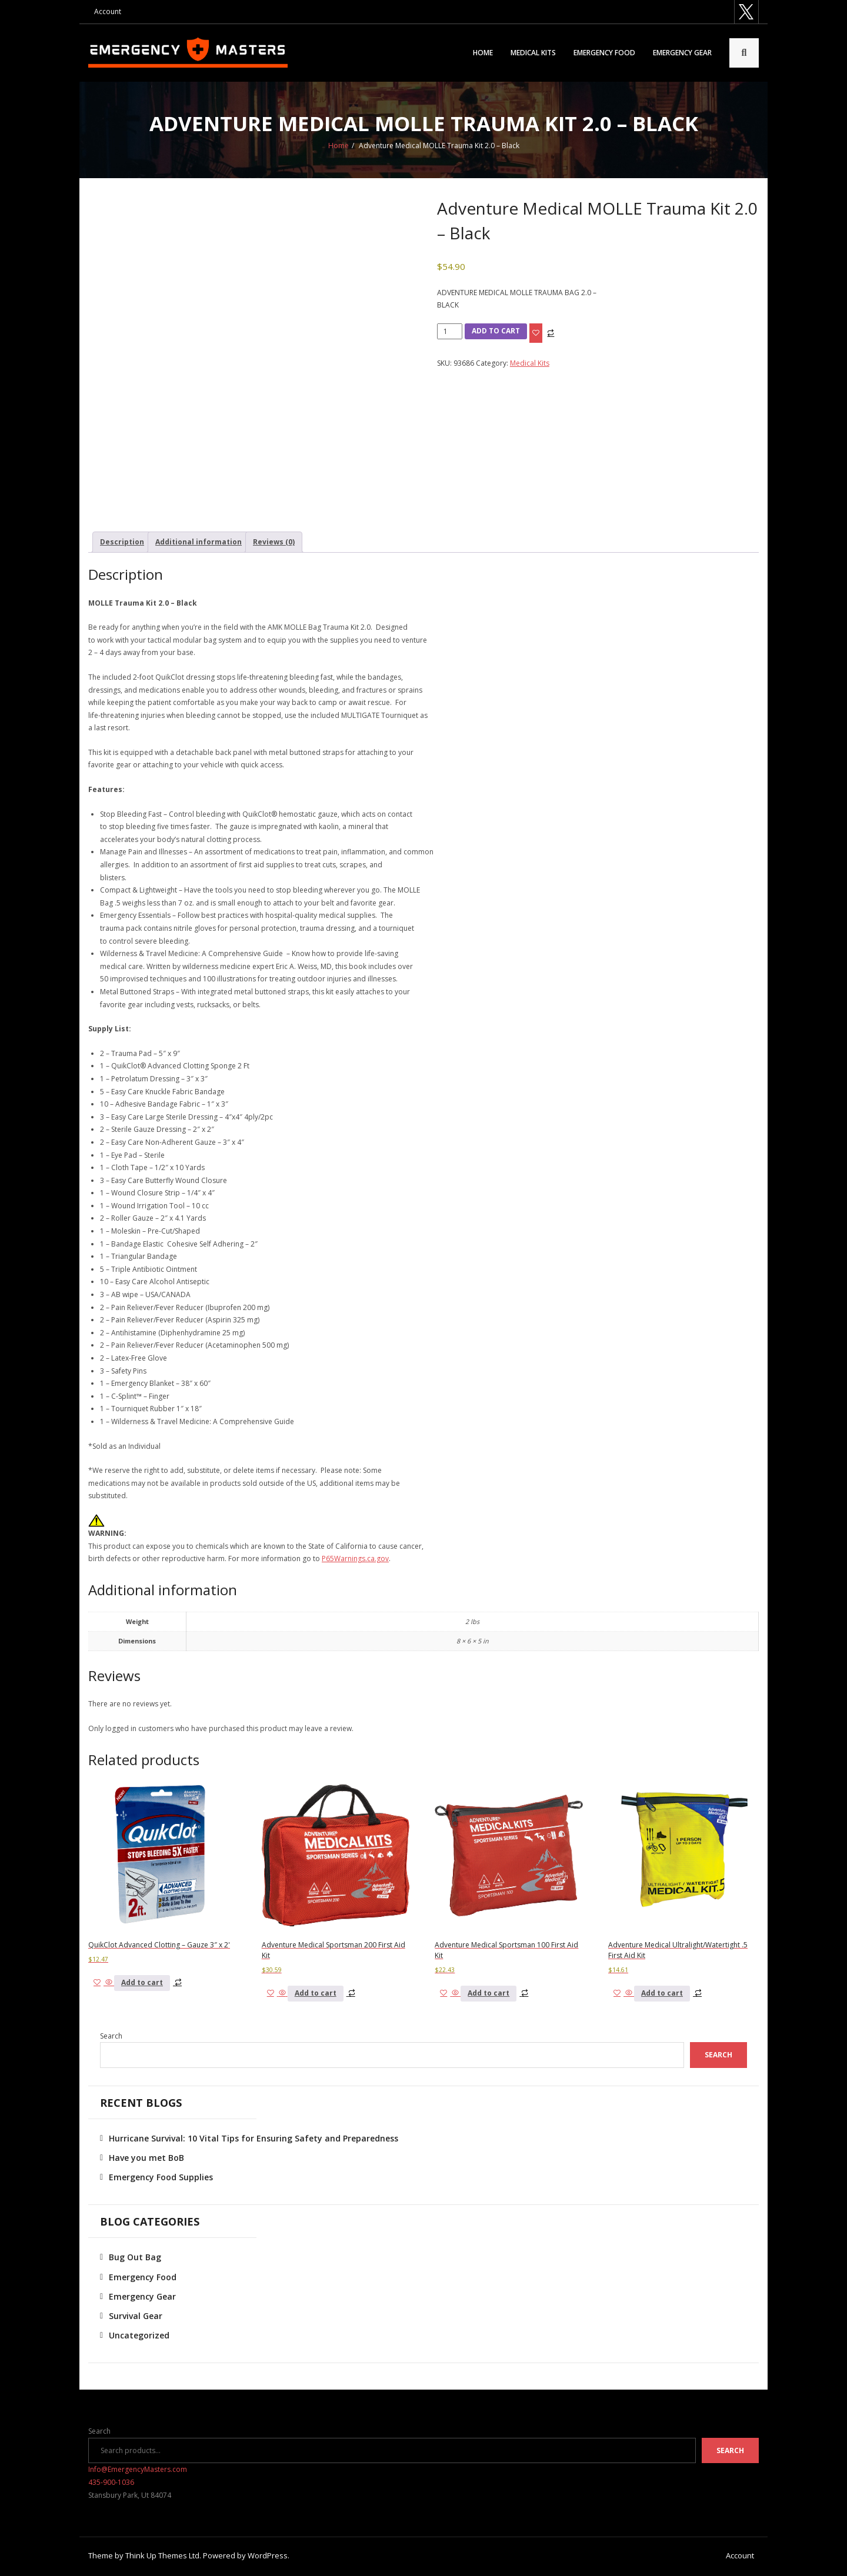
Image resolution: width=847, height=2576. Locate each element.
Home (483, 53)
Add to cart (496, 332)
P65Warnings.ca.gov (355, 1560)
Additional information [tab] (198, 543)
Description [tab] (122, 543)
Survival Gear (135, 2317)
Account (107, 11)
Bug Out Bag (135, 2258)
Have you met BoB (146, 2158)
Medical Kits (533, 53)
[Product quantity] (450, 333)
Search (111, 2037)
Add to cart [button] (142, 1984)
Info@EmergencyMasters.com (137, 2470)
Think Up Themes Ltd (162, 2556)
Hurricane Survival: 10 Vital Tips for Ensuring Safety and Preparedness (253, 2139)
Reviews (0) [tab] (274, 543)
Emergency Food (604, 53)
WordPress (268, 2556)
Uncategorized (139, 2336)
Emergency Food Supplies (161, 2178)
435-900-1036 (111, 2483)
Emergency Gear (682, 53)
